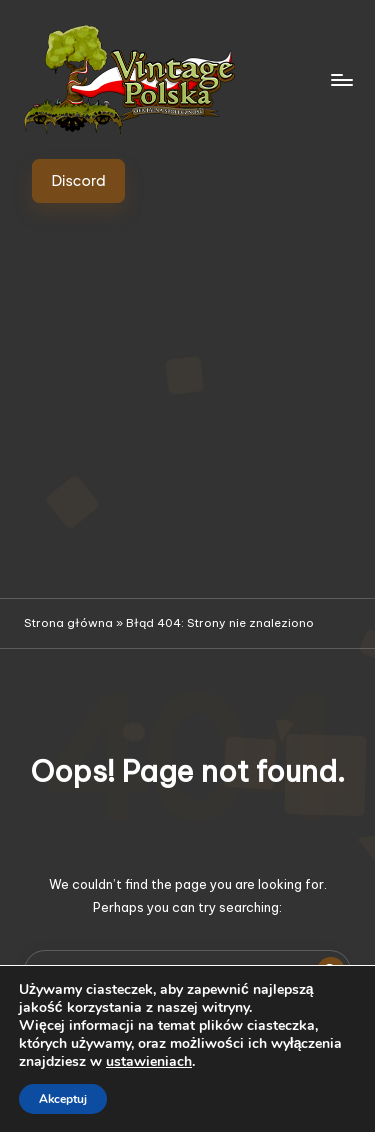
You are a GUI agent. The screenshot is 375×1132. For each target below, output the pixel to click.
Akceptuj (63, 1099)
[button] (78, 181)
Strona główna (68, 623)
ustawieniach (149, 1062)
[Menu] (341, 79)
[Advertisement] (187, 400)
